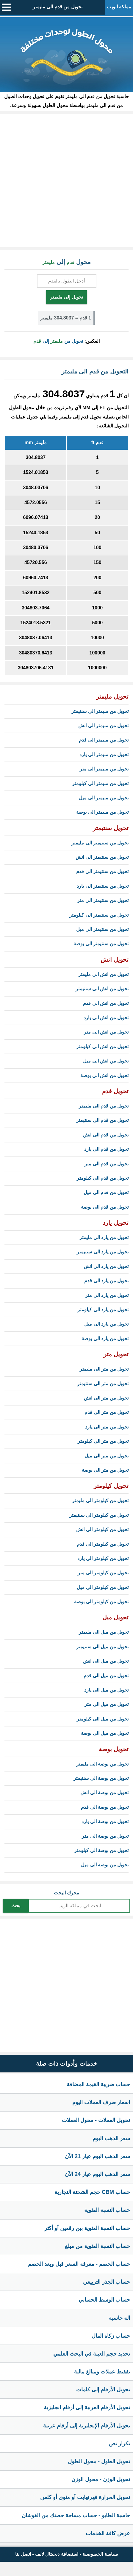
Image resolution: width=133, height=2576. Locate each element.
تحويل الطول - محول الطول (99, 2461)
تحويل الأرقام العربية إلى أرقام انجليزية (87, 2407)
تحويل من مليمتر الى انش (103, 725)
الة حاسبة (119, 2318)
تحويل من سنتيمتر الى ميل (102, 929)
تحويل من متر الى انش (106, 1397)
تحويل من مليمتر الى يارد (104, 754)
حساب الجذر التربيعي (106, 2282)
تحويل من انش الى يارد (106, 1017)
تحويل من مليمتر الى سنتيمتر (100, 711)
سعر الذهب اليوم (111, 2138)
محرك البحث (66, 1892)
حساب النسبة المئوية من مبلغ (97, 2246)
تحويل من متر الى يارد (107, 1426)
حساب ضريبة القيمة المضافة (98, 2084)
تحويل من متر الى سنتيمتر (103, 1383)
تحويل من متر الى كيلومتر (103, 1441)
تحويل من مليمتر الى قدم (104, 739)
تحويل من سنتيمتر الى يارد (103, 886)
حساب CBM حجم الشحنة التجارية (92, 2192)
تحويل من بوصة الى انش (104, 1792)
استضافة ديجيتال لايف (56, 2554)
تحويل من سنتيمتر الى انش (102, 857)
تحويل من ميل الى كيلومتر (103, 1718)
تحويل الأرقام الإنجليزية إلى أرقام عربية (86, 2426)
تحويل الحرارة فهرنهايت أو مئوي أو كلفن (85, 2497)
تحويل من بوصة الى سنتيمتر (101, 1778)
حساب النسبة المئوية (107, 2210)
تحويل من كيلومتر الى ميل (103, 1587)
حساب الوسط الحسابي (104, 2300)
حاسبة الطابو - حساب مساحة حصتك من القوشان (76, 2515)
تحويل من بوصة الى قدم (105, 1807)
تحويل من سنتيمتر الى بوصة (101, 943)
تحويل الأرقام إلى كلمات (103, 2390)
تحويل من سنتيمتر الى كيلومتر (99, 915)
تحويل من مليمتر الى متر (104, 768)
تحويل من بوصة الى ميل (105, 1864)
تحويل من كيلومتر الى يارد (103, 1558)
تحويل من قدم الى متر (107, 1163)
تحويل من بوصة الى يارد (105, 1821)
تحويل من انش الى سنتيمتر (102, 988)
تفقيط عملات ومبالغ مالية (102, 2372)
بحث (15, 1905)
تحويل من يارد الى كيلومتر (103, 1309)
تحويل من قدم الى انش (106, 1134)
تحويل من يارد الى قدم (106, 1280)
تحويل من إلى (58, 341)
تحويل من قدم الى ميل (106, 1192)
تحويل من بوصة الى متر (105, 1836)
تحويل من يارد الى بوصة (105, 1338)
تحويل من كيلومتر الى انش (102, 1529)
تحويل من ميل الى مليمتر (104, 1632)
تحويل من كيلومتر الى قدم (103, 1544)
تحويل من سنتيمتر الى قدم (102, 871)
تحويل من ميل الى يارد (106, 1689)
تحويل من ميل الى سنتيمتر (102, 1646)
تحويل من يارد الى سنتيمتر (103, 1251)
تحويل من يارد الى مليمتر (104, 1237)
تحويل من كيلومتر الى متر (103, 1572)
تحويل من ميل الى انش (106, 1661)
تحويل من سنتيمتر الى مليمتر (100, 842)
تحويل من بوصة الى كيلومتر (101, 1850)
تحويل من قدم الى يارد (106, 1149)
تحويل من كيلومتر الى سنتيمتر (99, 1515)
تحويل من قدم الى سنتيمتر (102, 1120)
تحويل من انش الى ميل (106, 1060)
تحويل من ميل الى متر (107, 1704)
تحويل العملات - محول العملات (96, 2120)
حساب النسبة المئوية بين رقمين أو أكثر (87, 2228)
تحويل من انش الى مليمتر (103, 974)
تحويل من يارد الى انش (106, 1266)
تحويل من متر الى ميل (107, 1455)
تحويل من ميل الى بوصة (105, 1733)
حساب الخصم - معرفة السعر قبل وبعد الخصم (79, 2264)
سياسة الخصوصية (100, 2554)
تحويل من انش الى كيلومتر (102, 1046)
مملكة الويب (119, 6)
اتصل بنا (23, 2554)
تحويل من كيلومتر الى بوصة (101, 1601)
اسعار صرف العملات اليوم (101, 2102)
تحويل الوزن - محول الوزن (100, 2479)
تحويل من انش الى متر (106, 1031)
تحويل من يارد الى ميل (106, 1323)
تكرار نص (119, 2444)
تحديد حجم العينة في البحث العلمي (91, 2354)
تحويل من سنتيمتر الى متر (103, 900)
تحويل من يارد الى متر (107, 1295)
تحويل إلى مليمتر (66, 296)
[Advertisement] (66, 180)
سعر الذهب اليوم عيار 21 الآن (97, 2156)
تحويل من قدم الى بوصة (105, 1207)
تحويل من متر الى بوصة (105, 1470)
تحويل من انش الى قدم (106, 1003)
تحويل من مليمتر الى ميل (104, 797)
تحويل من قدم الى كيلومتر (103, 1178)
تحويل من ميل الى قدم (106, 1675)
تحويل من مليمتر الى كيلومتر (100, 783)
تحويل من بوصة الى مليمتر (102, 1763)
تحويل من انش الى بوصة (104, 1075)
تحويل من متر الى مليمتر (104, 1369)
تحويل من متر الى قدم (107, 1412)
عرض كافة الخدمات (108, 2533)
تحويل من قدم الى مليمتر (57, 6)
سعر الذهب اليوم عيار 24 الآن (97, 2174)
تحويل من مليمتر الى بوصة (102, 812)
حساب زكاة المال (111, 2336)
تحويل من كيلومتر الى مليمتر (100, 1500)
